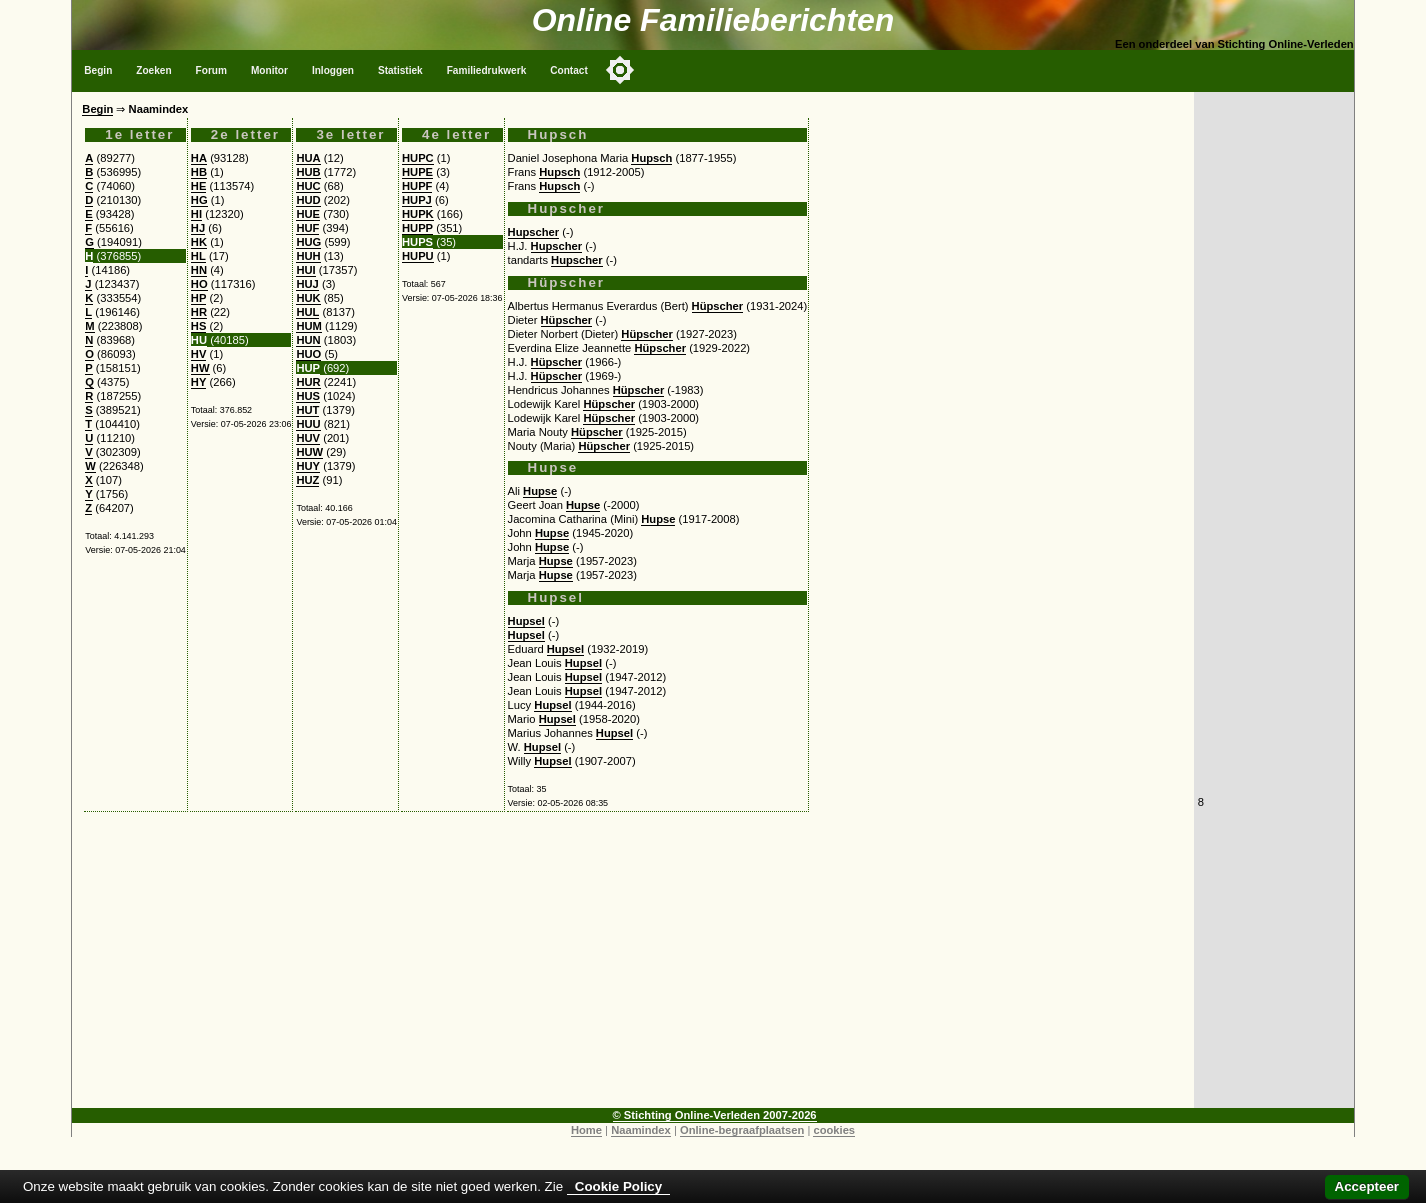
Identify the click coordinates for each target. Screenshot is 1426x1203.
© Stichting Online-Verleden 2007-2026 (715, 1115)
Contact (569, 70)
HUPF (417, 186)
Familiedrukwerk (487, 70)
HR (199, 312)
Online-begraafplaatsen (742, 1130)
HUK (308, 298)
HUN (308, 340)
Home (586, 1130)
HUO (308, 354)
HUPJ (417, 200)
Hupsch (651, 158)
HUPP (417, 228)
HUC (308, 186)
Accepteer (1367, 1186)
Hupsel (526, 621)
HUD (308, 200)
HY (199, 382)
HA (199, 158)
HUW (309, 452)
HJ (198, 228)
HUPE (417, 172)
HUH (308, 256)
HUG (308, 242)
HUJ (307, 284)
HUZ (307, 480)
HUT (307, 410)
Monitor (269, 70)
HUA (308, 158)
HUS (308, 396)
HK (199, 242)
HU (199, 340)
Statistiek (400, 70)
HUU (308, 424)
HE (199, 186)
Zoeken (153, 70)
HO (199, 284)
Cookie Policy (618, 1186)
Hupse (540, 491)
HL (198, 256)
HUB (308, 172)
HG (199, 200)
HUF (307, 228)
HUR (308, 382)
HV (199, 354)
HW (200, 368)
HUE (308, 214)
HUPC (418, 158)
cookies (834, 1130)
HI (196, 214)
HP (199, 298)
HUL (307, 312)
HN (199, 270)
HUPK (418, 214)
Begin (98, 70)
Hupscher (534, 232)
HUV (308, 438)
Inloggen (333, 70)
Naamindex (641, 1130)
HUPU (418, 256)
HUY (308, 466)
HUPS (417, 242)
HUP (308, 368)
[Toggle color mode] (620, 70)
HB (199, 172)
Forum (211, 70)
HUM (308, 326)
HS (199, 326)
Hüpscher (718, 306)
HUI (305, 270)
